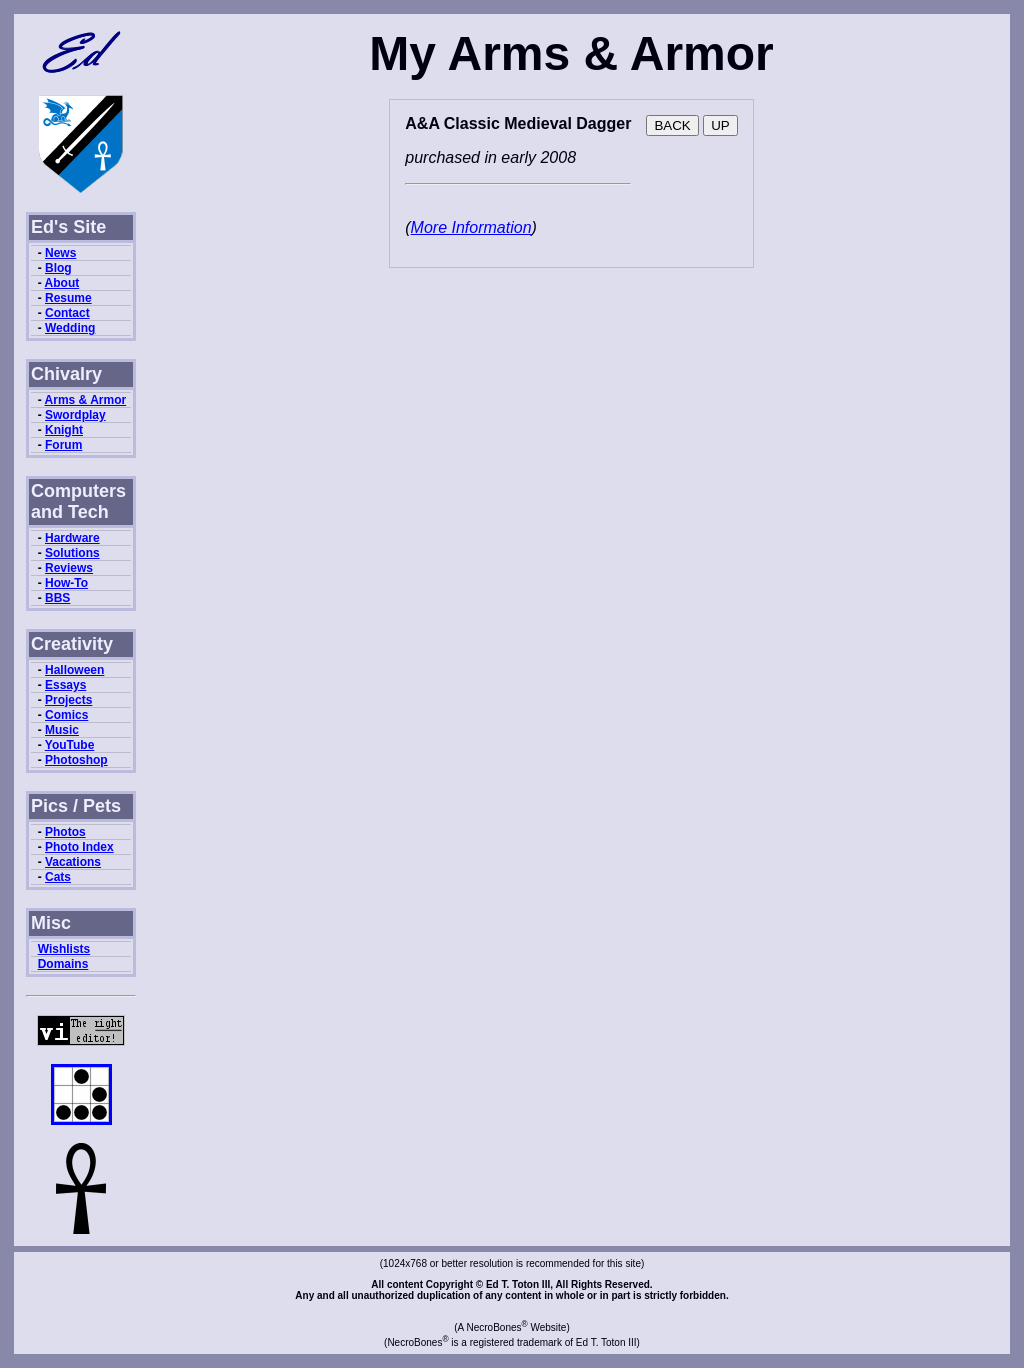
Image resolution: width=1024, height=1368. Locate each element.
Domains (63, 964)
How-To (66, 583)
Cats (58, 877)
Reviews (69, 568)
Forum (63, 445)
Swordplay (75, 415)
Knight (64, 430)
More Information (471, 227)
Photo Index (79, 847)
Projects (68, 700)
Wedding (70, 328)
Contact (67, 313)
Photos (65, 832)
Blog (58, 268)
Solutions (72, 553)
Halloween (74, 670)
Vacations (73, 862)
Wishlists (64, 949)
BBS (57, 598)
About (62, 283)
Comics (66, 715)
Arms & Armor (86, 400)
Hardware (72, 538)
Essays (65, 685)
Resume (68, 298)
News (60, 253)
